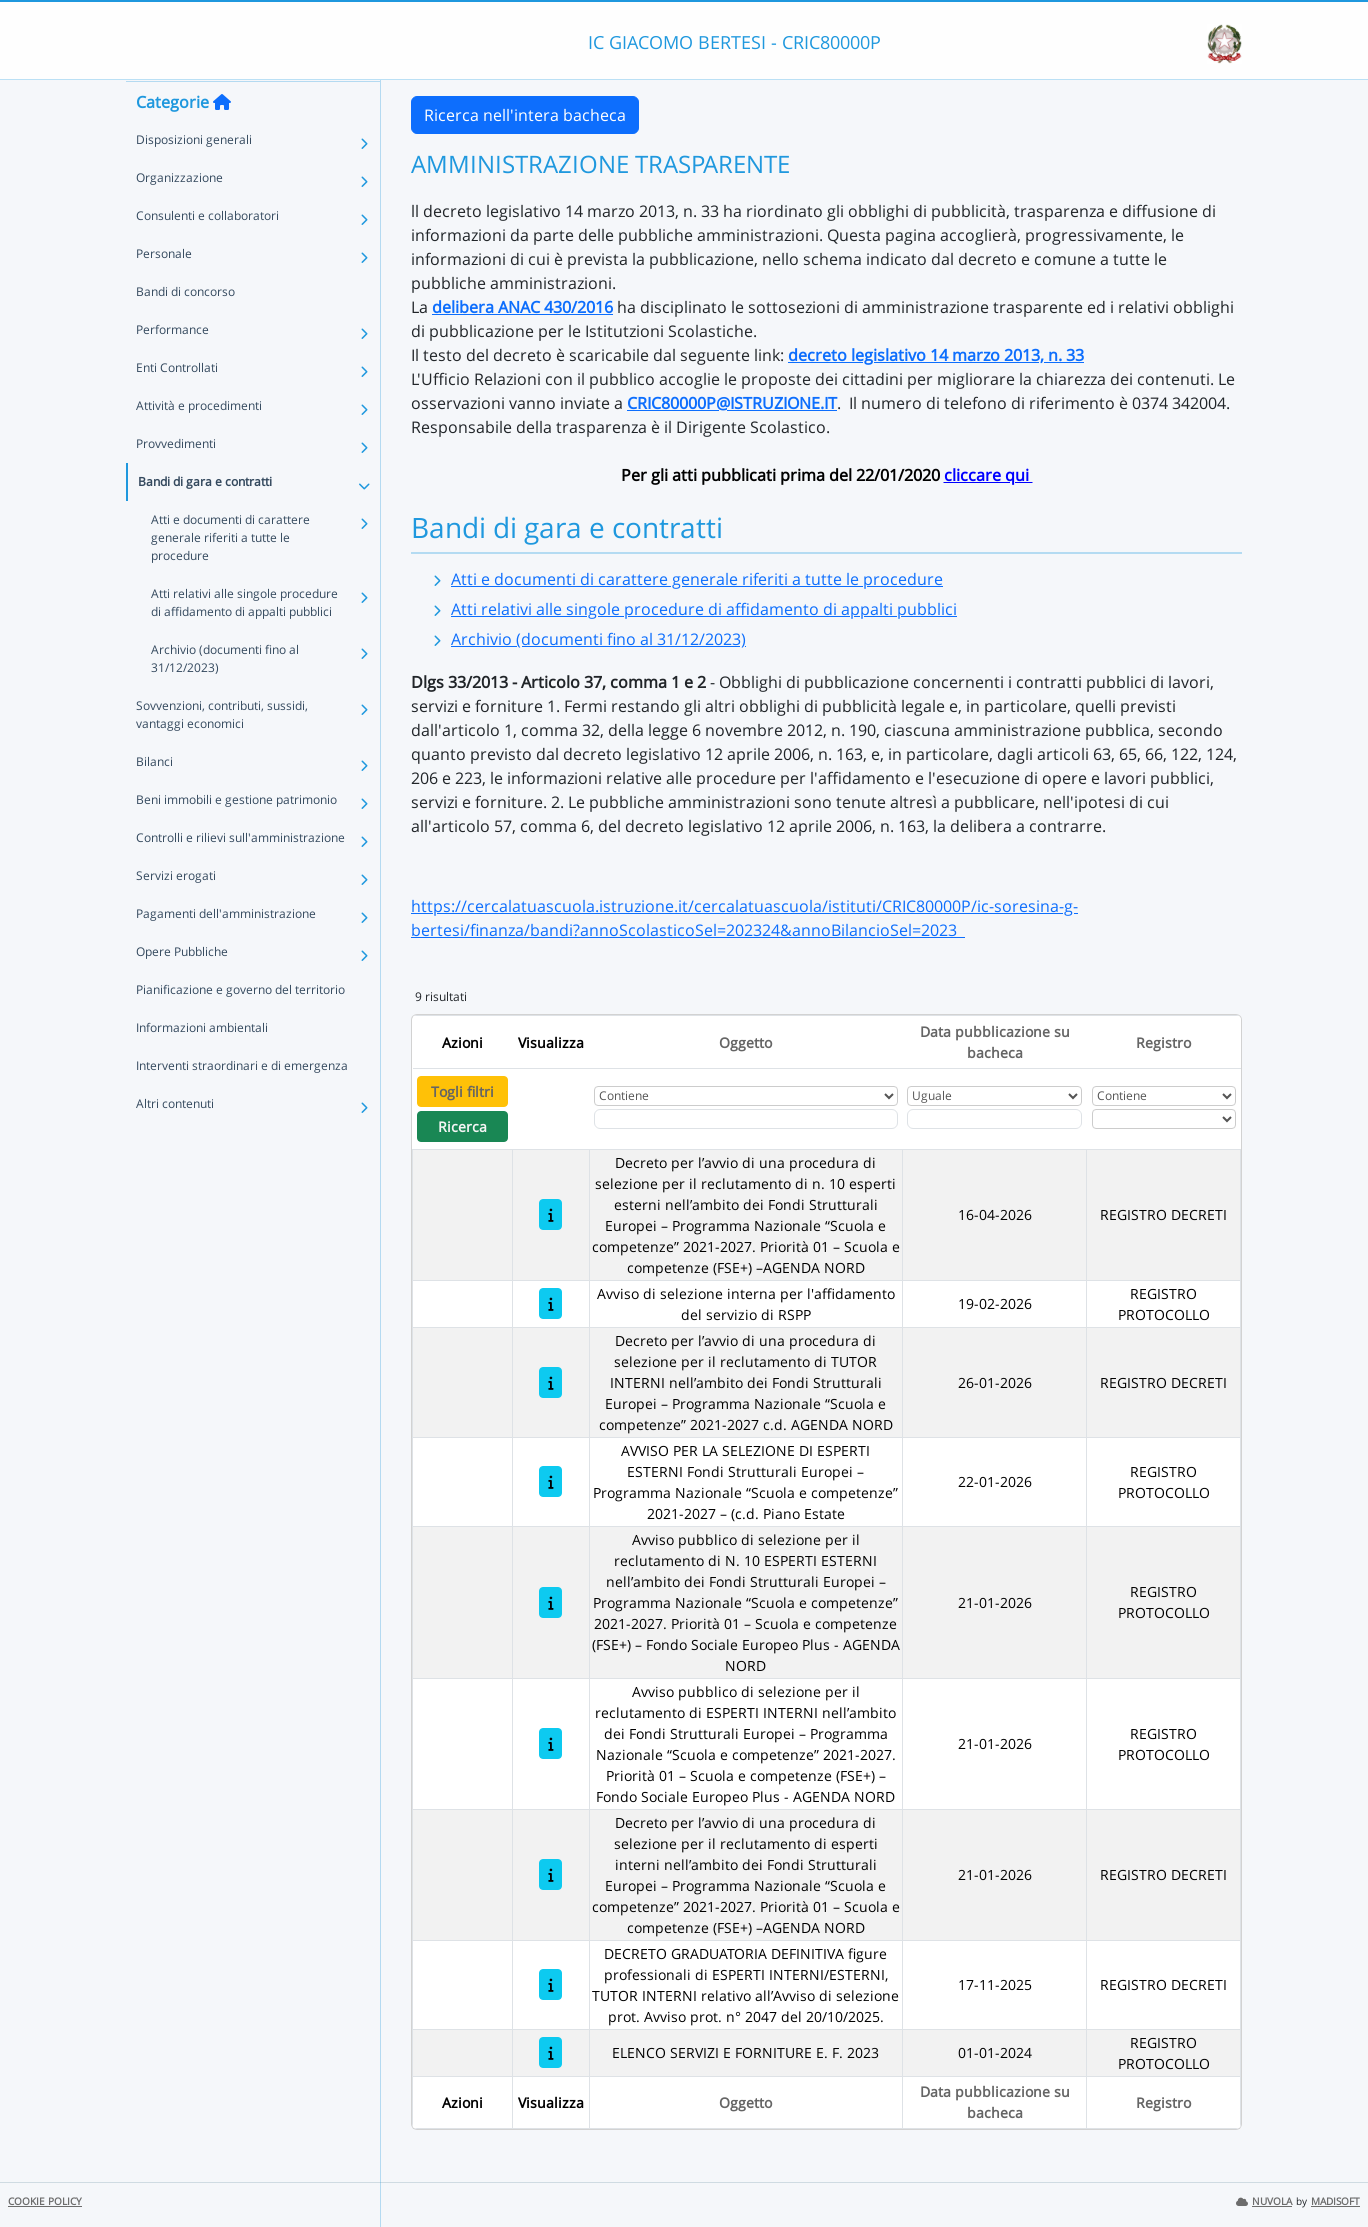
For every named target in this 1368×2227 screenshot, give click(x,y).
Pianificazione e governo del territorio (240, 1028)
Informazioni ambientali (202, 1066)
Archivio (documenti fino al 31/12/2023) (225, 697)
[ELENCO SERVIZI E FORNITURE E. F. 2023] (550, 2052)
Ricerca (462, 1126)
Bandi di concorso (185, 330)
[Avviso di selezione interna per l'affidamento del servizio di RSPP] (550, 1303)
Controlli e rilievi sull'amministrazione (240, 876)
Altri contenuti (175, 1142)
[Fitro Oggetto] (746, 1119)
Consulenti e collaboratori (207, 254)
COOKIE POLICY (45, 2201)
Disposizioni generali (194, 178)
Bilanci (154, 800)
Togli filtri (462, 1091)
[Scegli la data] (994, 1119)
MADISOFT (1335, 2201)
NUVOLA (1264, 2201)
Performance (172, 368)
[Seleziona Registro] (1164, 1119)
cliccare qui (988, 475)
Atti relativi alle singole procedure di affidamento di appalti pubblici (244, 641)
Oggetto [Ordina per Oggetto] (745, 1042)
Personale (164, 292)
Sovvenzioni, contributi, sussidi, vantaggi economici (222, 753)
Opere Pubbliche (182, 990)
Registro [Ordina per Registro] (1163, 1042)
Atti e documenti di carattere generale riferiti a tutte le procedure (230, 576)
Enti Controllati (177, 406)
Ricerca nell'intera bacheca (525, 115)
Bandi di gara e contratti (205, 520)
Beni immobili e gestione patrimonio (236, 838)
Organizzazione (179, 216)
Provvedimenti (176, 482)
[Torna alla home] (222, 141)
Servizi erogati (176, 914)
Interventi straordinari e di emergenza (242, 1104)
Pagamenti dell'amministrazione (226, 952)
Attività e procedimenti (199, 444)
